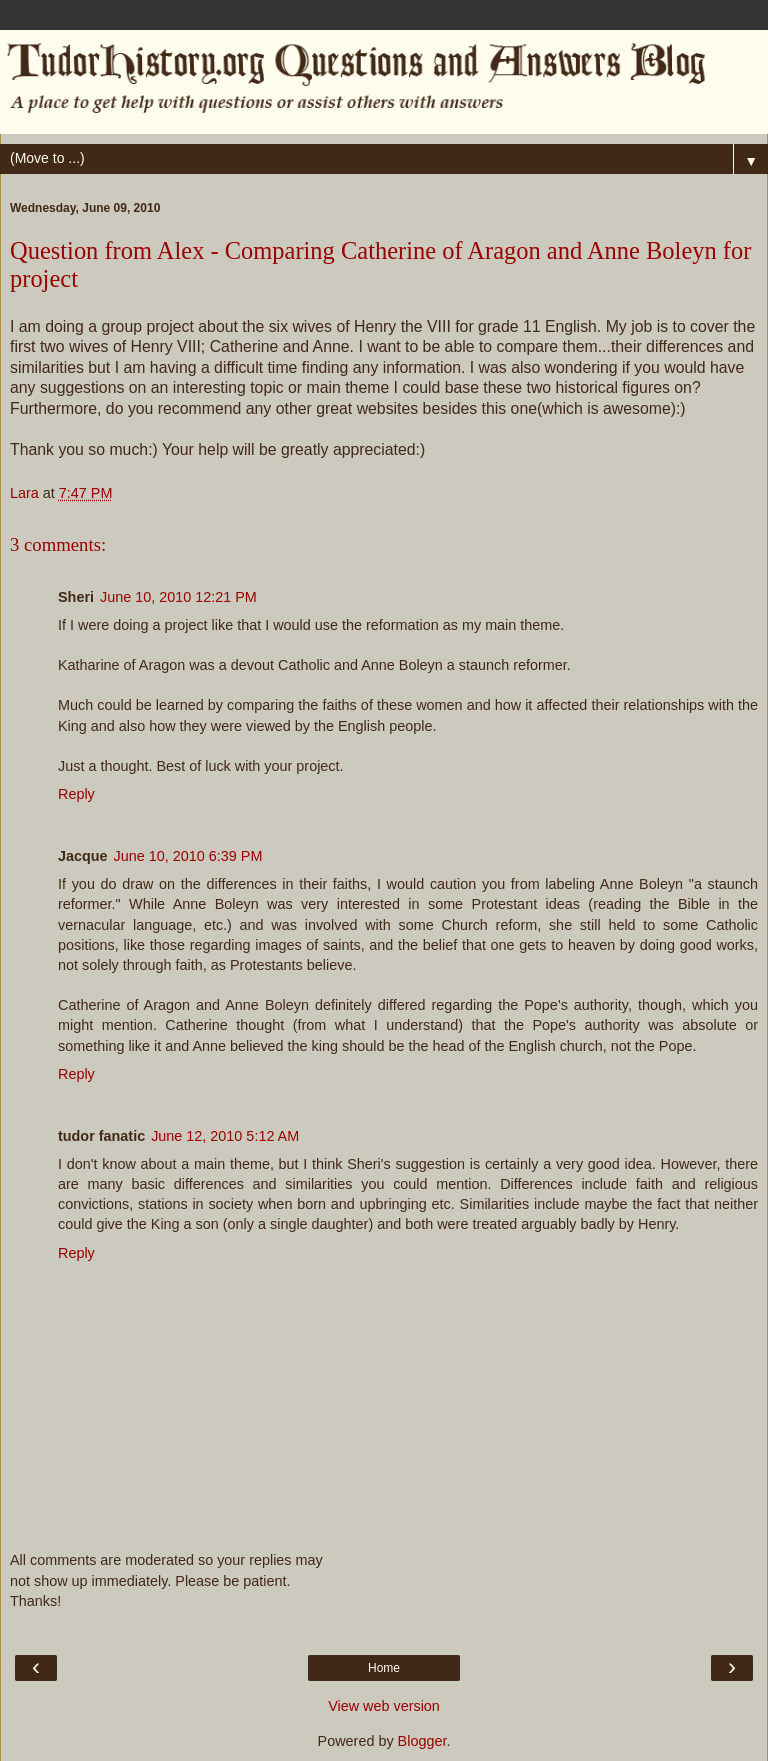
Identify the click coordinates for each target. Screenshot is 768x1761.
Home (384, 1668)
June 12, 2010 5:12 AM (225, 1136)
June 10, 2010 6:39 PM (188, 856)
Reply (76, 794)
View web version (384, 1706)
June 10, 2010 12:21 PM (178, 597)
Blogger (422, 1741)
